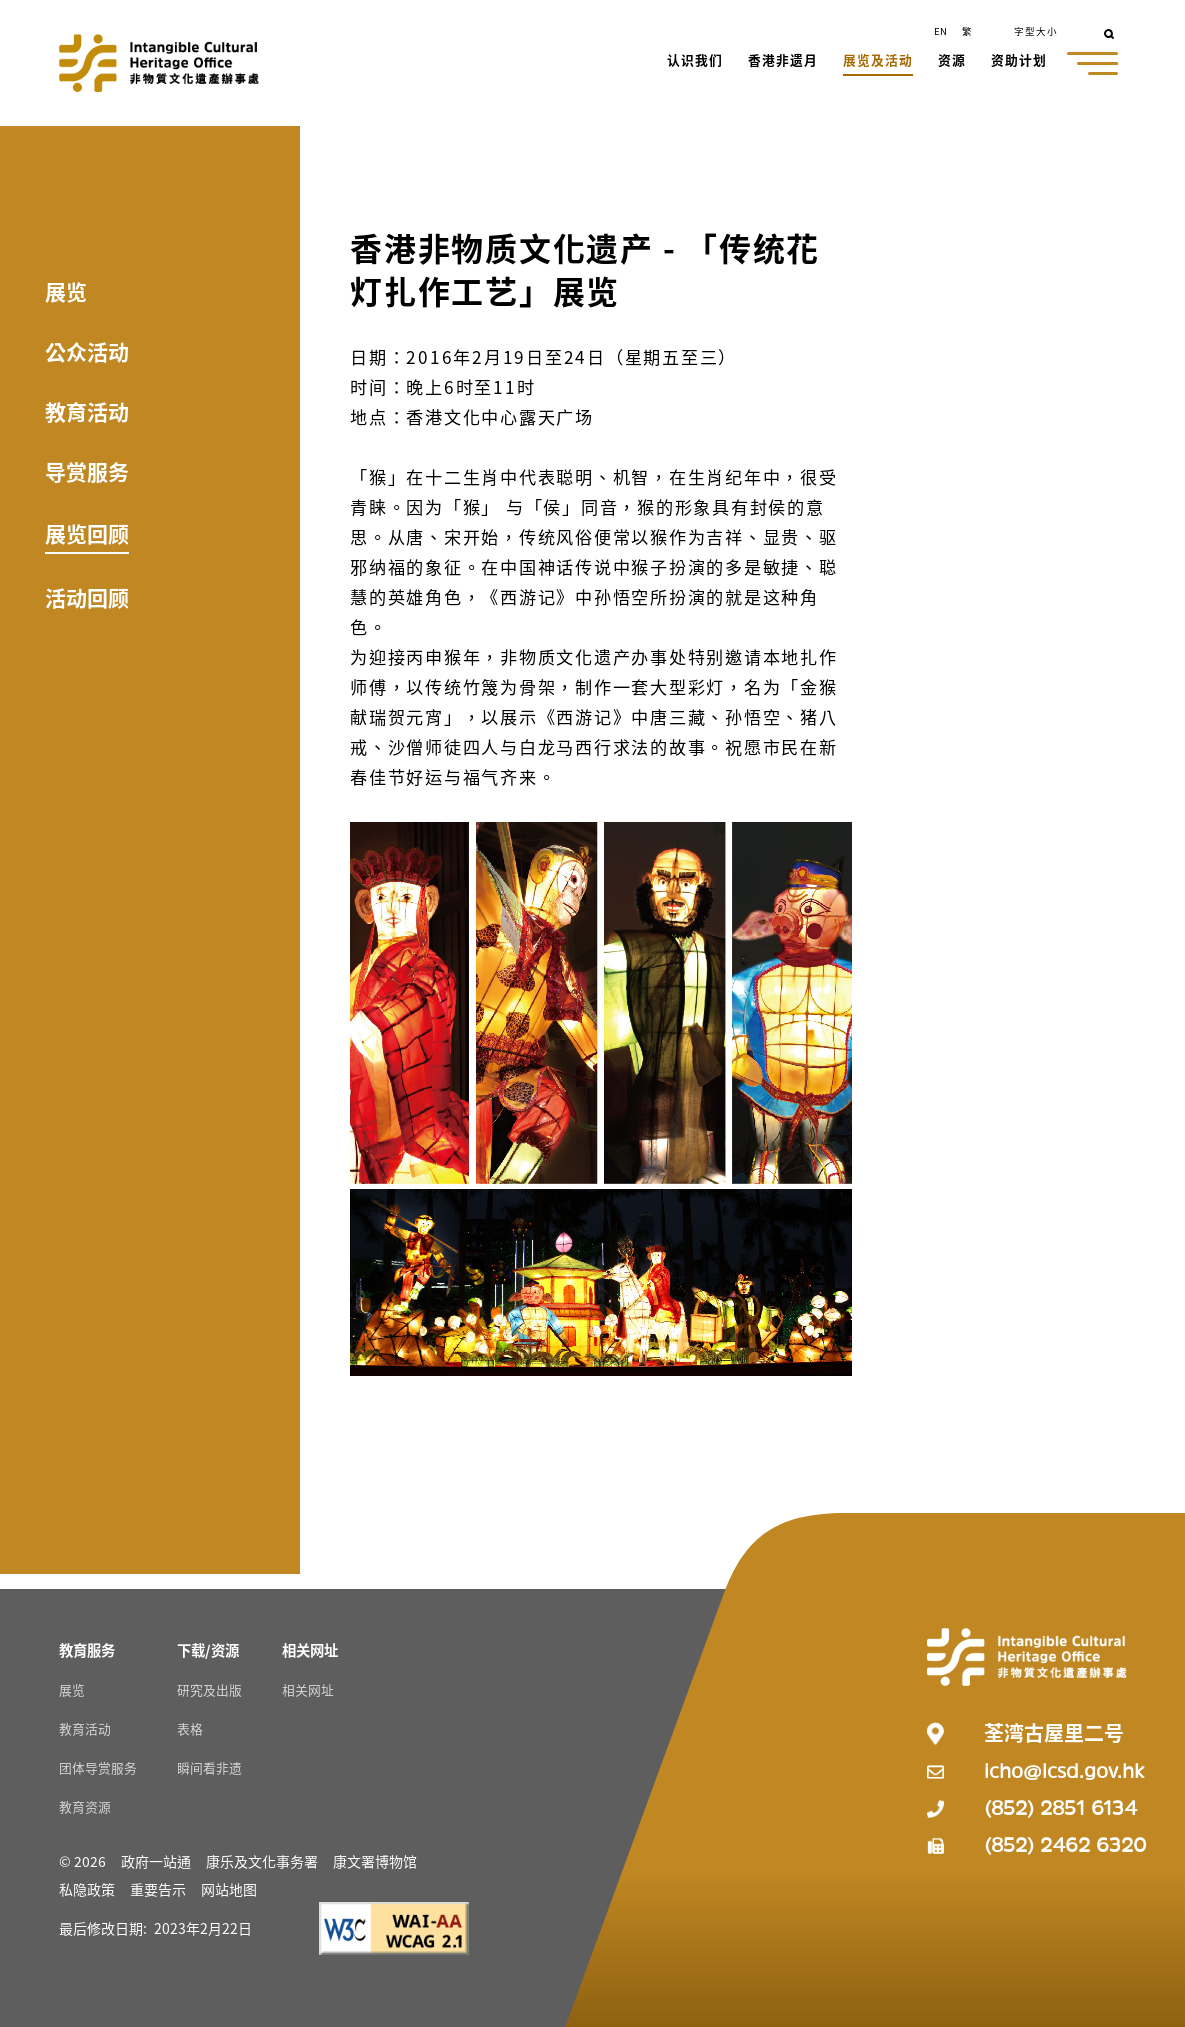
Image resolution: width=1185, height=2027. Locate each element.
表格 (190, 1728)
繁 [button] (967, 31)
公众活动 (87, 351)
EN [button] (940, 31)
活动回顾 (87, 597)
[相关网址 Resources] (310, 1649)
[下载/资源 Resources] (208, 1649)
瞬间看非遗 (209, 1767)
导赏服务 (87, 471)
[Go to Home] (159, 63)
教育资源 (85, 1806)
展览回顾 (87, 533)
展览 (66, 291)
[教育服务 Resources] (87, 1649)
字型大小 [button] (1036, 31)
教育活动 (87, 411)
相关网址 (308, 1689)
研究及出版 (209, 1689)
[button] (696, 62)
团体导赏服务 (98, 1767)
